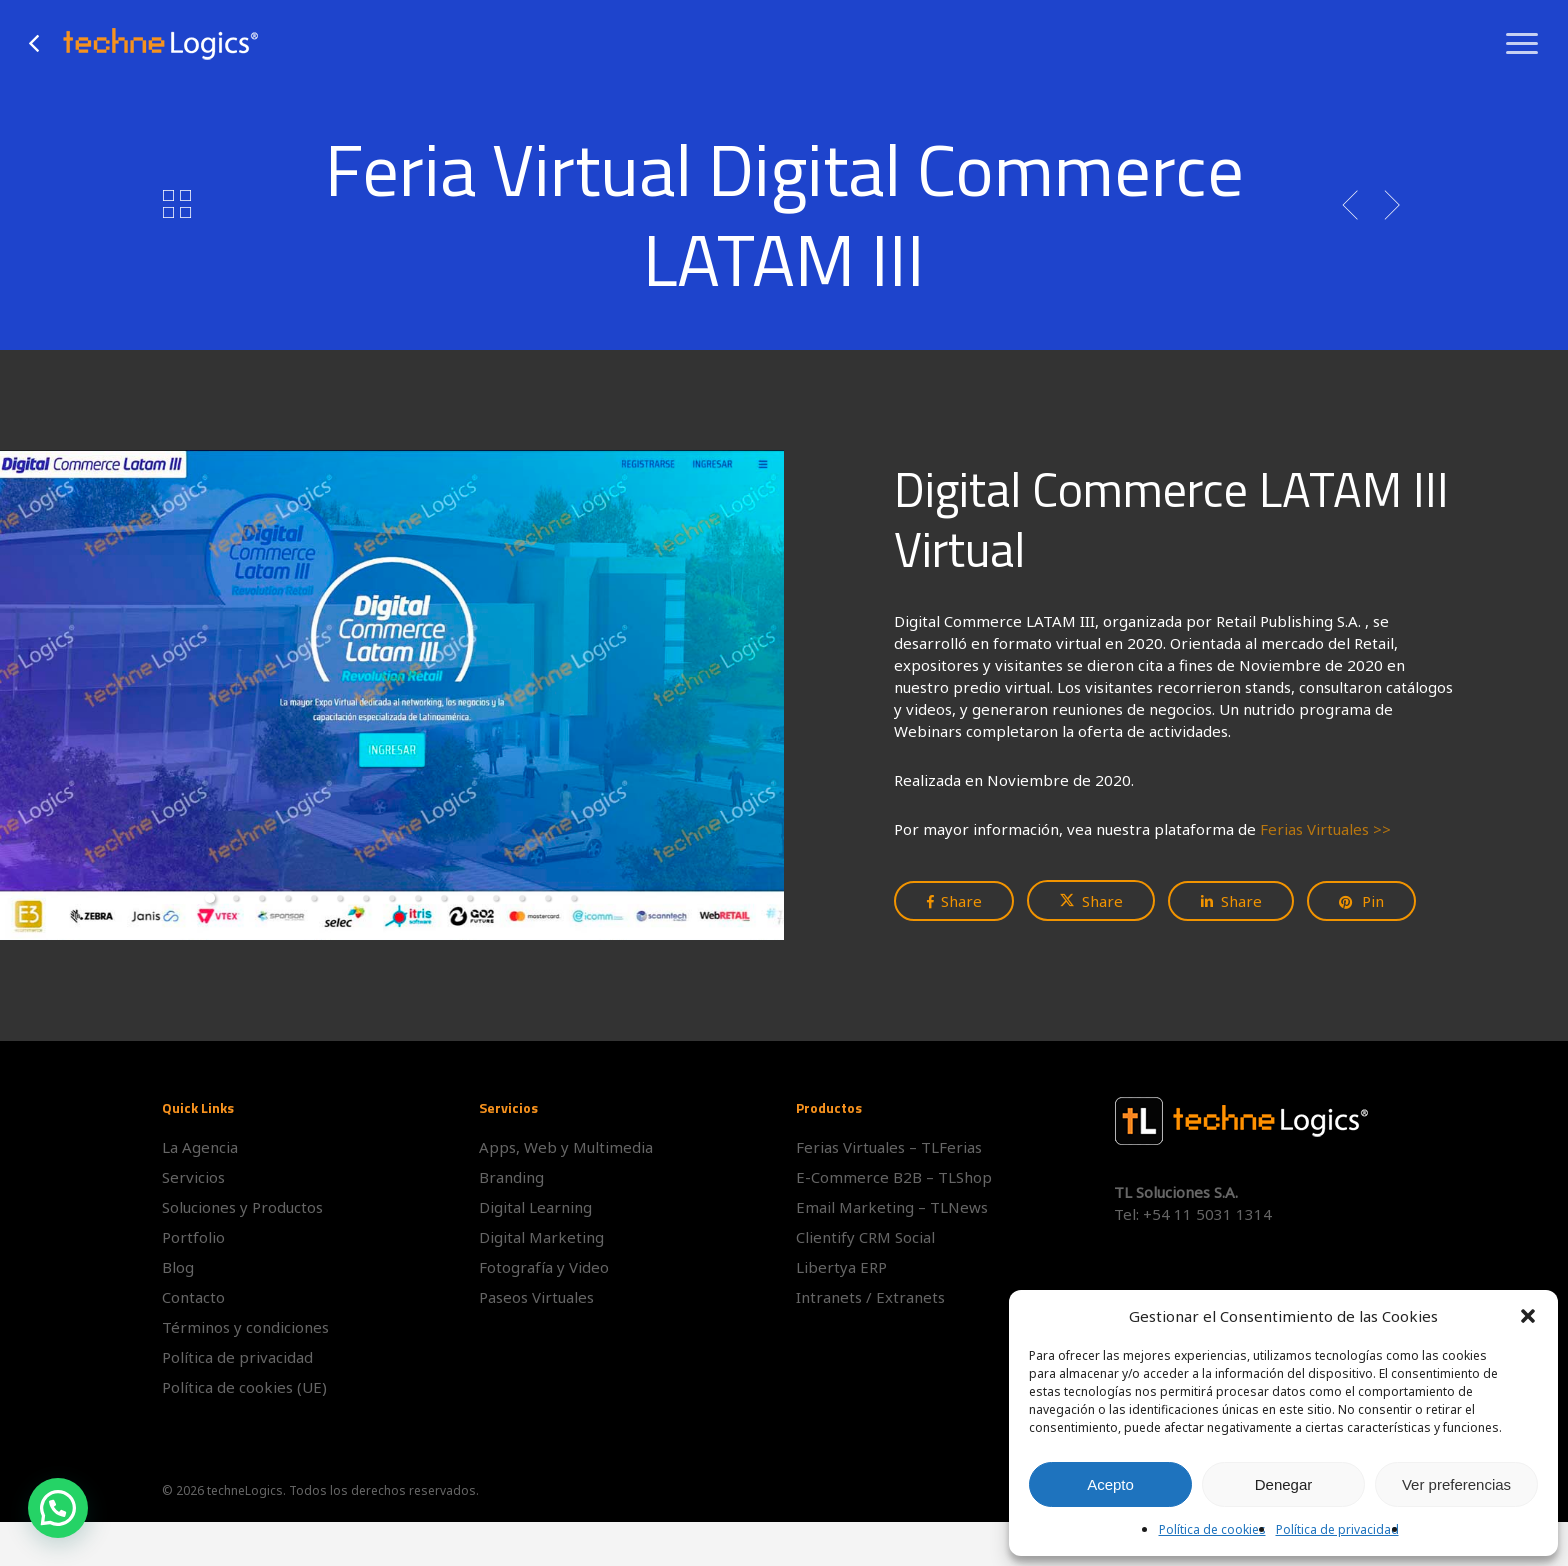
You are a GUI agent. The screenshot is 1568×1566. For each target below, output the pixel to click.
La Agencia (200, 1147)
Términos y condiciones (245, 1327)
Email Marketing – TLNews (892, 1207)
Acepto (1110, 1484)
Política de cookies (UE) (244, 1387)
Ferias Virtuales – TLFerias (889, 1147)
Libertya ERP (841, 1267)
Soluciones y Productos (242, 1207)
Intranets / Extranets (870, 1297)
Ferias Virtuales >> (1325, 829)
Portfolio (193, 1237)
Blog (178, 1267)
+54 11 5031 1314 (1207, 1214)
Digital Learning (535, 1207)
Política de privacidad (1337, 1529)
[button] (1528, 1316)
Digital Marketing (541, 1237)
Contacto (193, 1297)
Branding (511, 1177)
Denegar (1284, 1484)
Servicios (193, 1177)
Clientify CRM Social (865, 1237)
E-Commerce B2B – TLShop (894, 1177)
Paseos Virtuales (536, 1297)
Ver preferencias (1456, 1484)
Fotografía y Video (544, 1267)
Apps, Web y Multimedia (566, 1147)
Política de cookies (1212, 1529)
